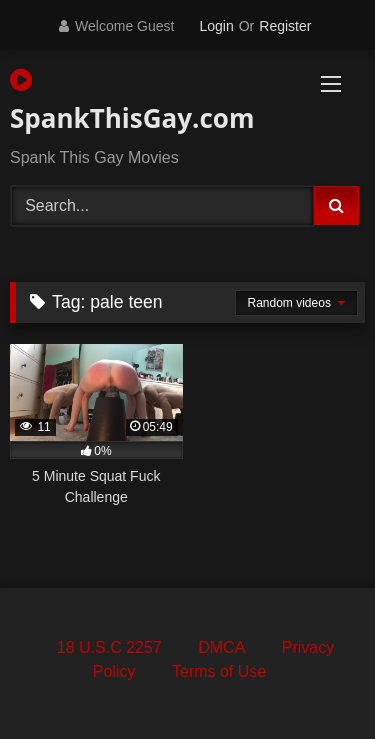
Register (285, 26)
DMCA (221, 647)
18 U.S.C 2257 (109, 647)
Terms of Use (219, 671)
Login (216, 26)
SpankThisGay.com (131, 101)
